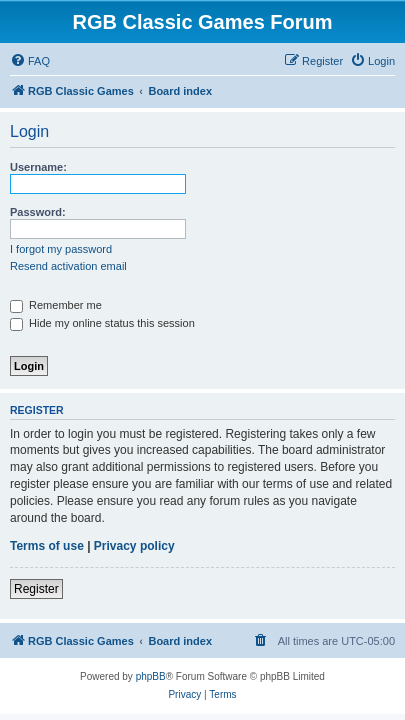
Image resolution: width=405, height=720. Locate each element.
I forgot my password (61, 249)
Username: (38, 167)
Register (36, 589)
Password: (38, 212)
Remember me (56, 305)
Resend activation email (68, 266)
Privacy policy (134, 546)
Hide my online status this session (102, 323)
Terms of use (47, 546)
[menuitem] (30, 61)
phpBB (151, 676)
